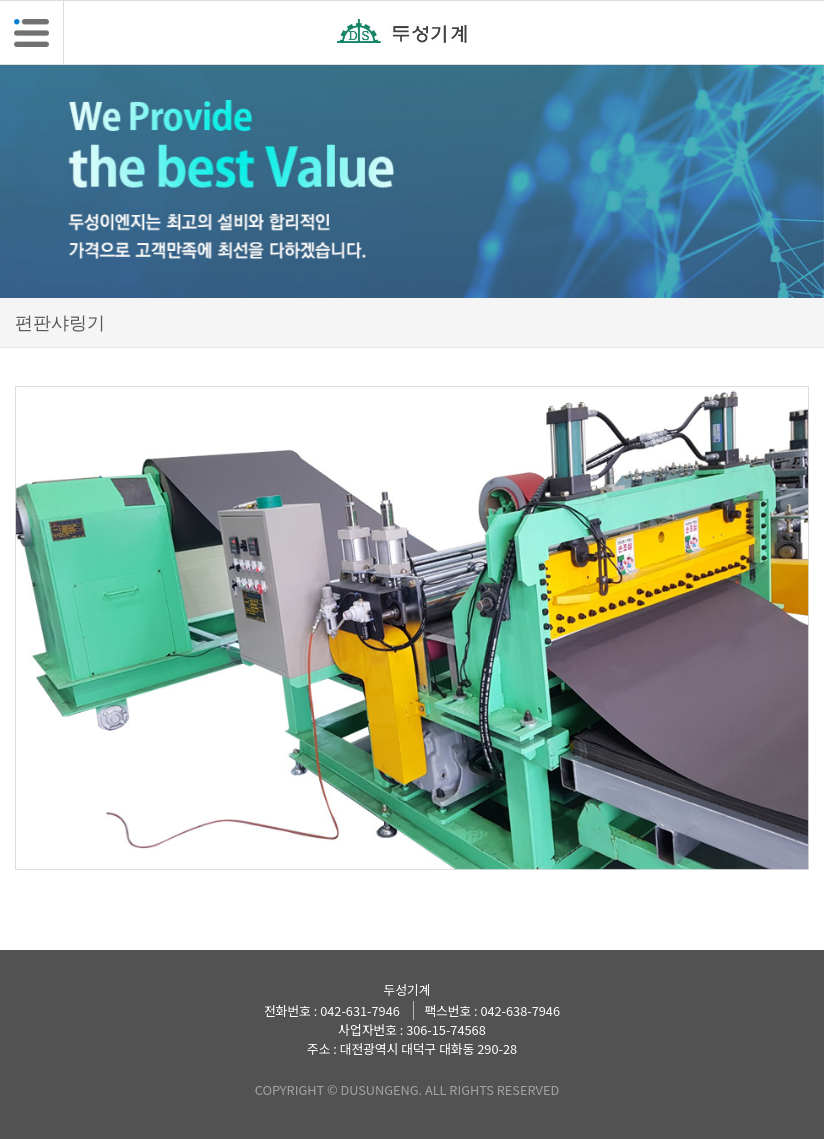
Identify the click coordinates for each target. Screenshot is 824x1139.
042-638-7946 (520, 1010)
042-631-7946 (360, 1010)
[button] (32, 32)
